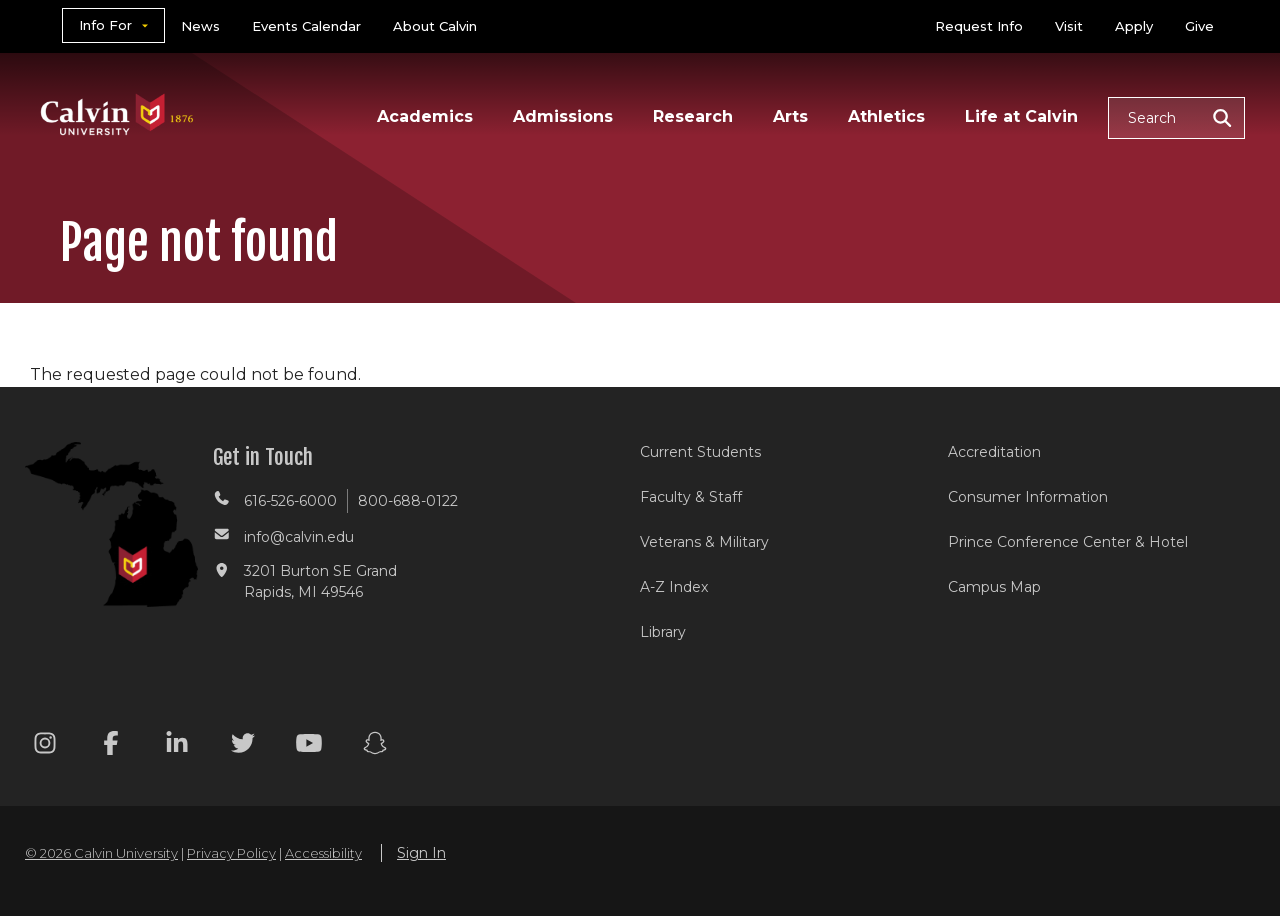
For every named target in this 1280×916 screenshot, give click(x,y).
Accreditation (994, 452)
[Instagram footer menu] (45, 746)
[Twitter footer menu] (243, 746)
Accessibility (323, 853)
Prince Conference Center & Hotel (1068, 542)
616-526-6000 (290, 501)
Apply (1134, 26)
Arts (790, 116)
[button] (1176, 118)
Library (663, 632)
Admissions (563, 116)
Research (693, 116)
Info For (105, 25)
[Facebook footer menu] (111, 746)
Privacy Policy (231, 853)
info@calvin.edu (299, 537)
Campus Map (994, 587)
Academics (425, 116)
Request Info (979, 26)
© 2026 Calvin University (101, 853)
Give (1199, 26)
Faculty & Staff (691, 497)
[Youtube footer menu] (309, 746)
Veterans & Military (704, 542)
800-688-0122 (408, 501)
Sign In (421, 853)
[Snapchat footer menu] (375, 746)
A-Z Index (674, 587)
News (200, 26)
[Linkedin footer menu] (177, 746)
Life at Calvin (1021, 116)
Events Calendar (306, 26)
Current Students (700, 452)
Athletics (886, 116)
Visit (1069, 26)
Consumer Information (1028, 497)
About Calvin (435, 26)
